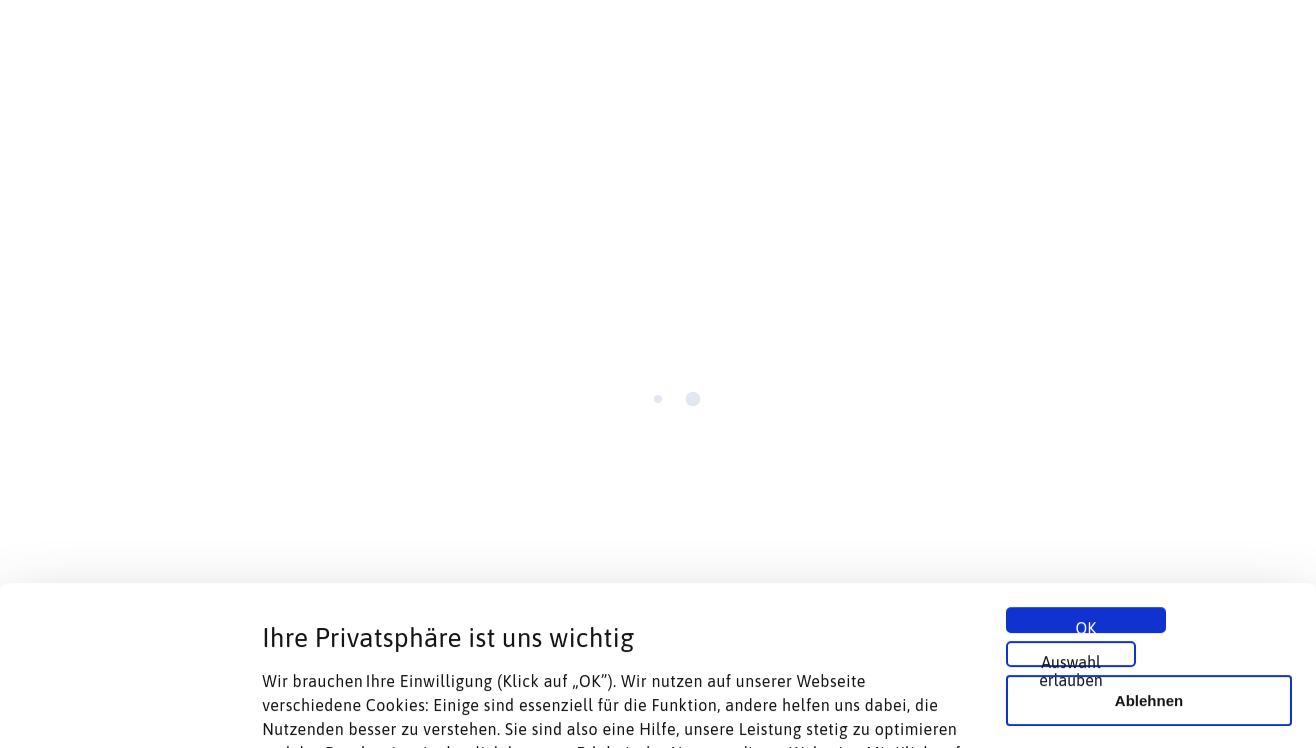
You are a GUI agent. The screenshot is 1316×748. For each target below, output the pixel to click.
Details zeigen (1063, 708)
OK (1086, 477)
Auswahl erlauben (1071, 511)
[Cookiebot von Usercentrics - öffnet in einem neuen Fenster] (129, 709)
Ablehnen (1149, 551)
